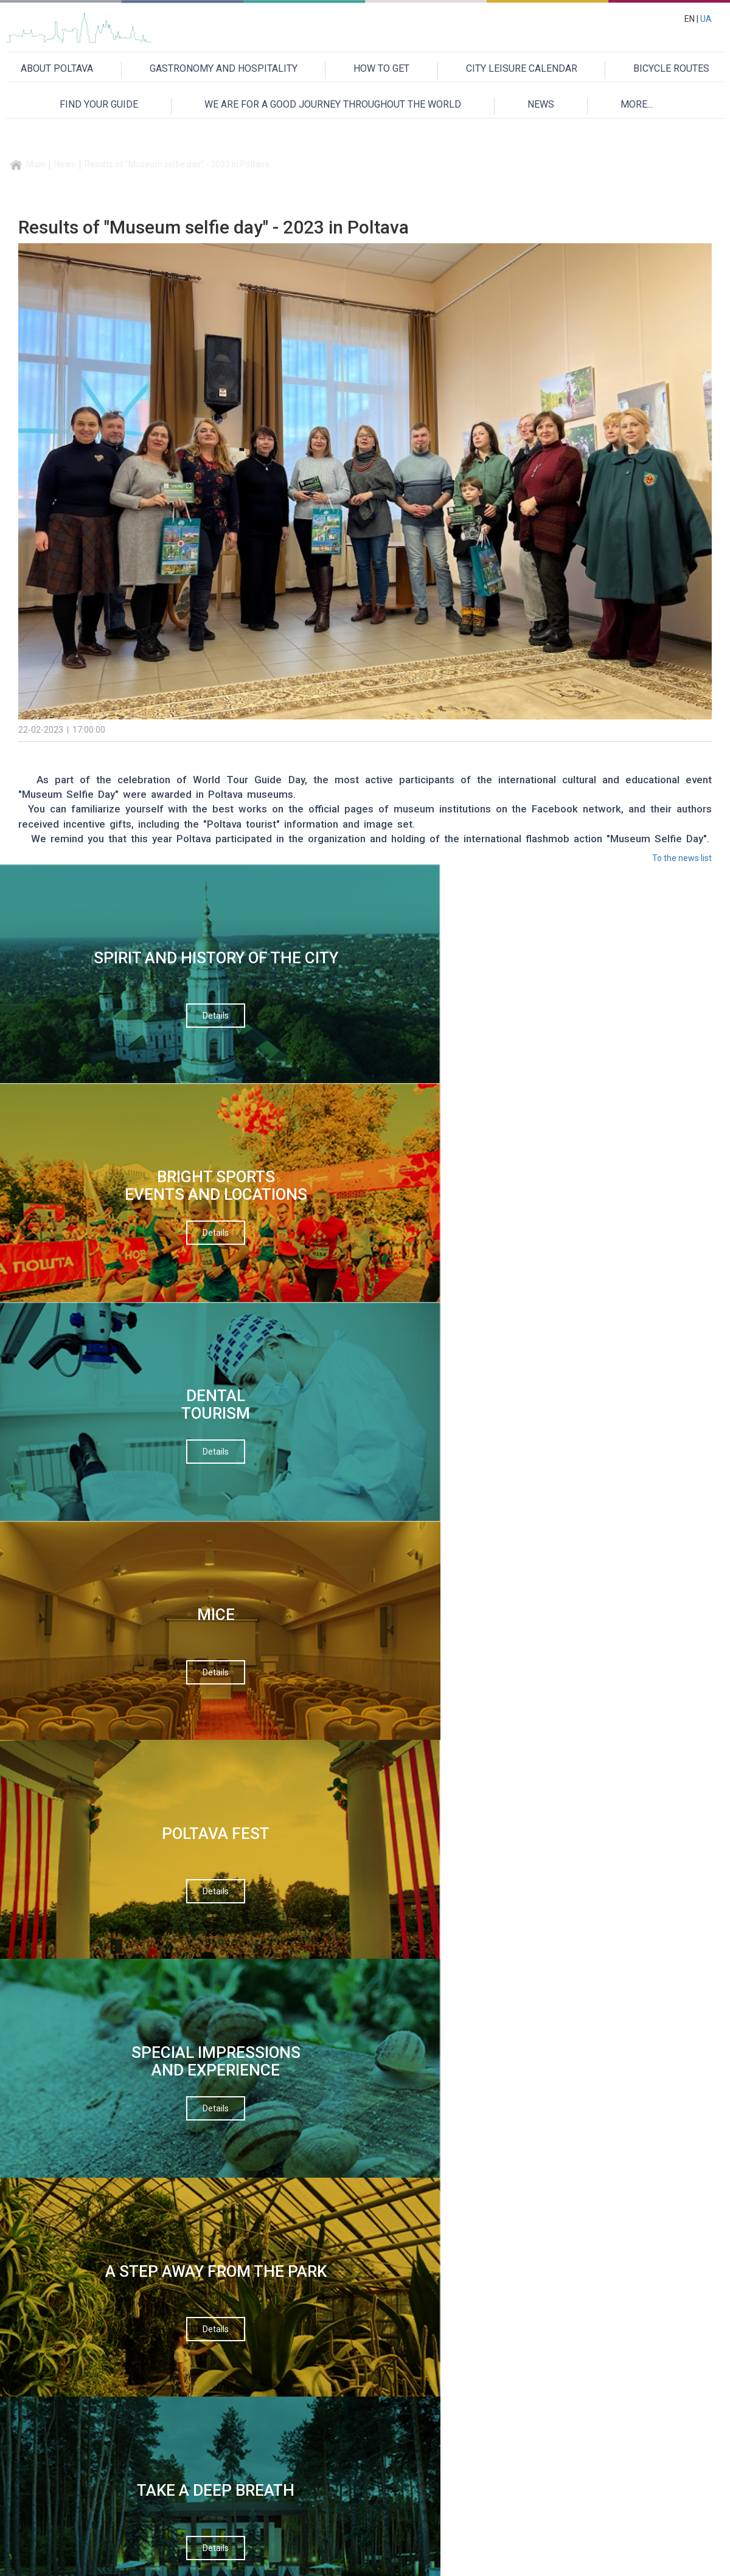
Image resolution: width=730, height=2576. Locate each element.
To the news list (682, 858)
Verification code (287, 1549)
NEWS (540, 104)
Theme (266, 1447)
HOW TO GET (381, 68)
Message (271, 1498)
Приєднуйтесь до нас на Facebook (552, 1703)
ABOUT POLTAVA (57, 68)
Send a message (360, 1627)
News (64, 164)
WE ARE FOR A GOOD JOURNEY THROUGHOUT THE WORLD (332, 104)
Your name (274, 1344)
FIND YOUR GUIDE (99, 104)
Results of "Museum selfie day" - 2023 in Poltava (177, 164)
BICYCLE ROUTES (671, 68)
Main (35, 164)
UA (706, 19)
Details (84, 1050)
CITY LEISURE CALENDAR (521, 68)
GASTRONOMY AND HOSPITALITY (223, 68)
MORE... (636, 104)
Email (263, 1396)
